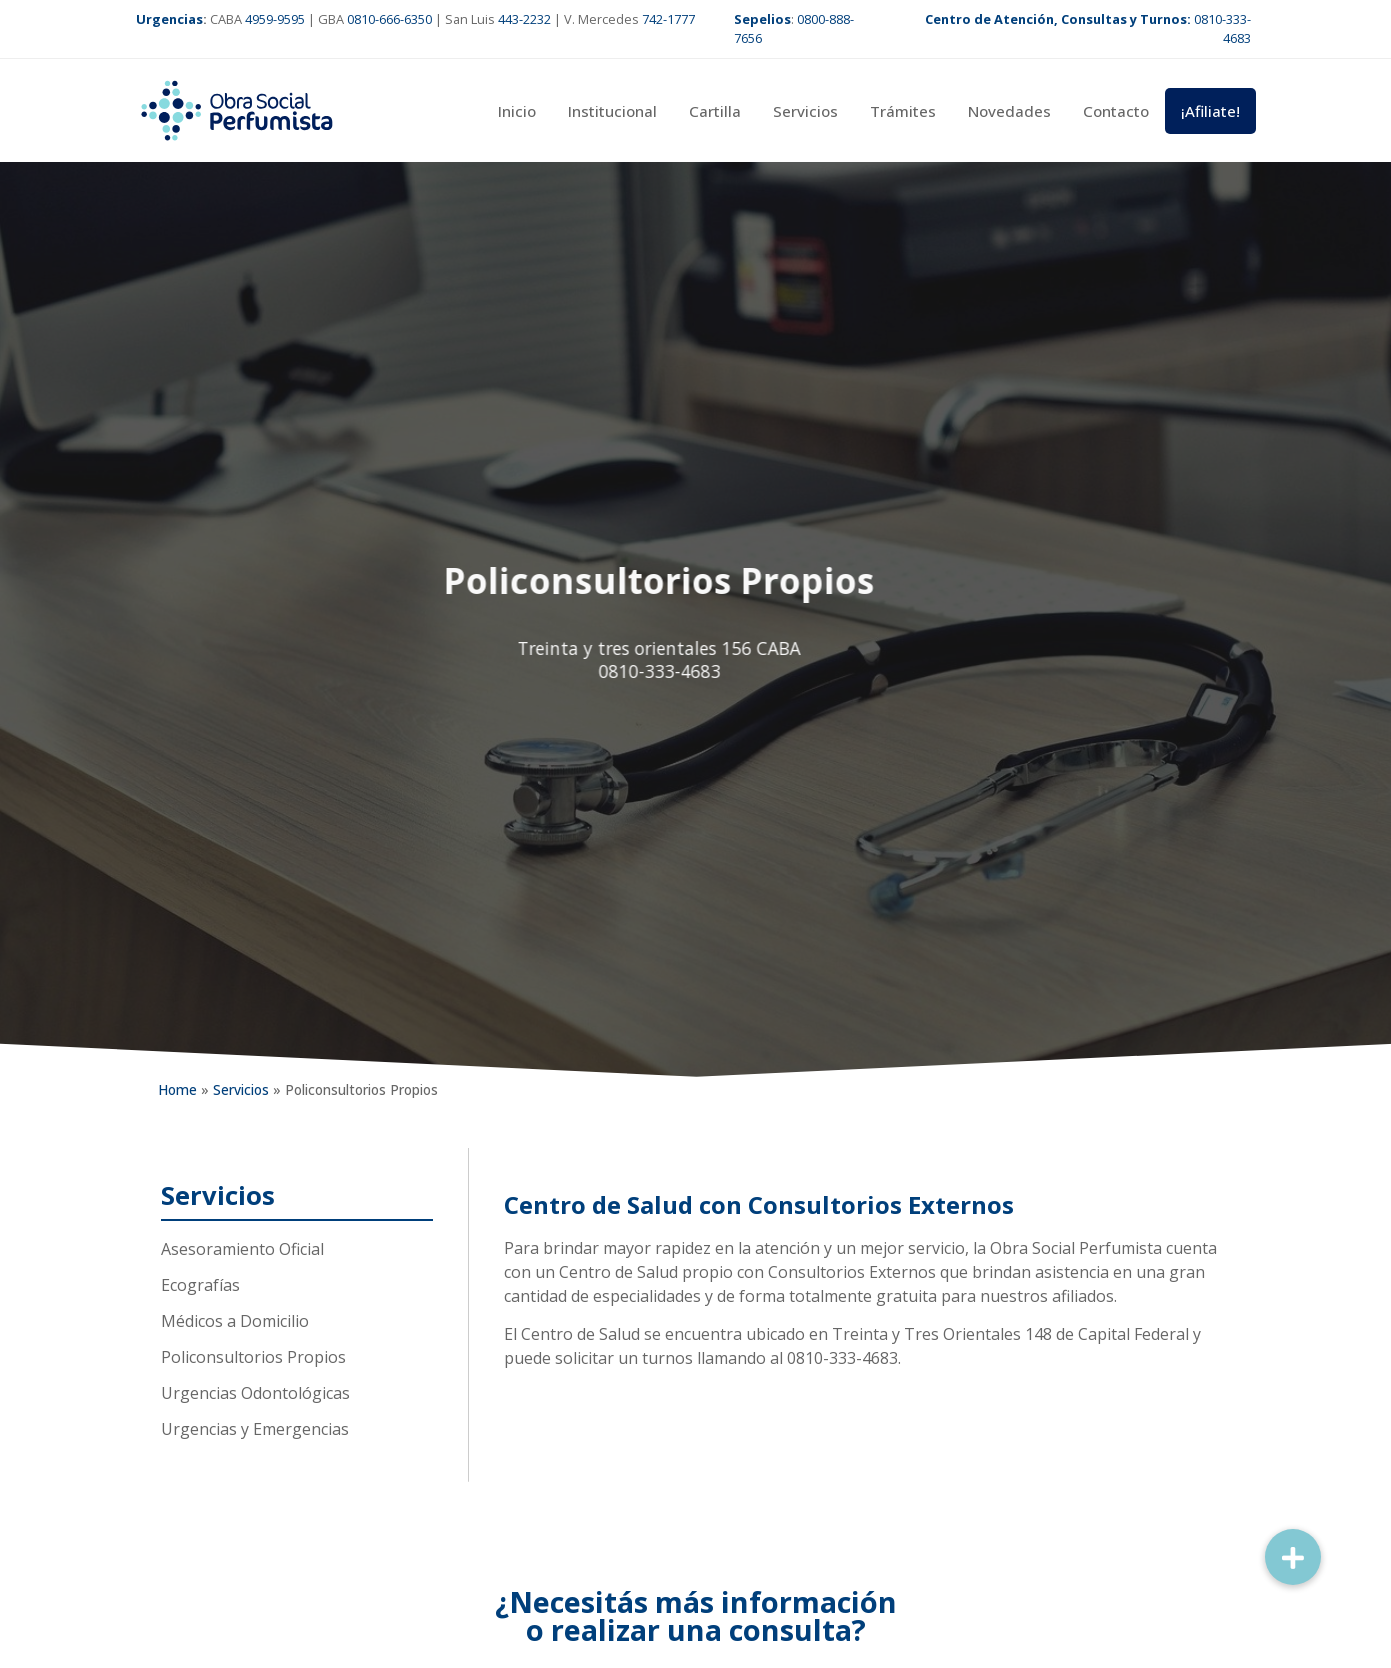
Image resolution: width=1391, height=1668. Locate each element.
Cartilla (715, 111)
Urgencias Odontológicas (255, 1393)
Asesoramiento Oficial (242, 1249)
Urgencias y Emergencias (255, 1429)
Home (177, 1089)
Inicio (517, 111)
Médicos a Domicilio (235, 1321)
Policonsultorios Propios (253, 1357)
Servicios (805, 111)
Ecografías (200, 1285)
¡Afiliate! (1210, 111)
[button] (1293, 1557)
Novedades (1009, 111)
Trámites (903, 111)
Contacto (1116, 111)
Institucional (612, 111)
